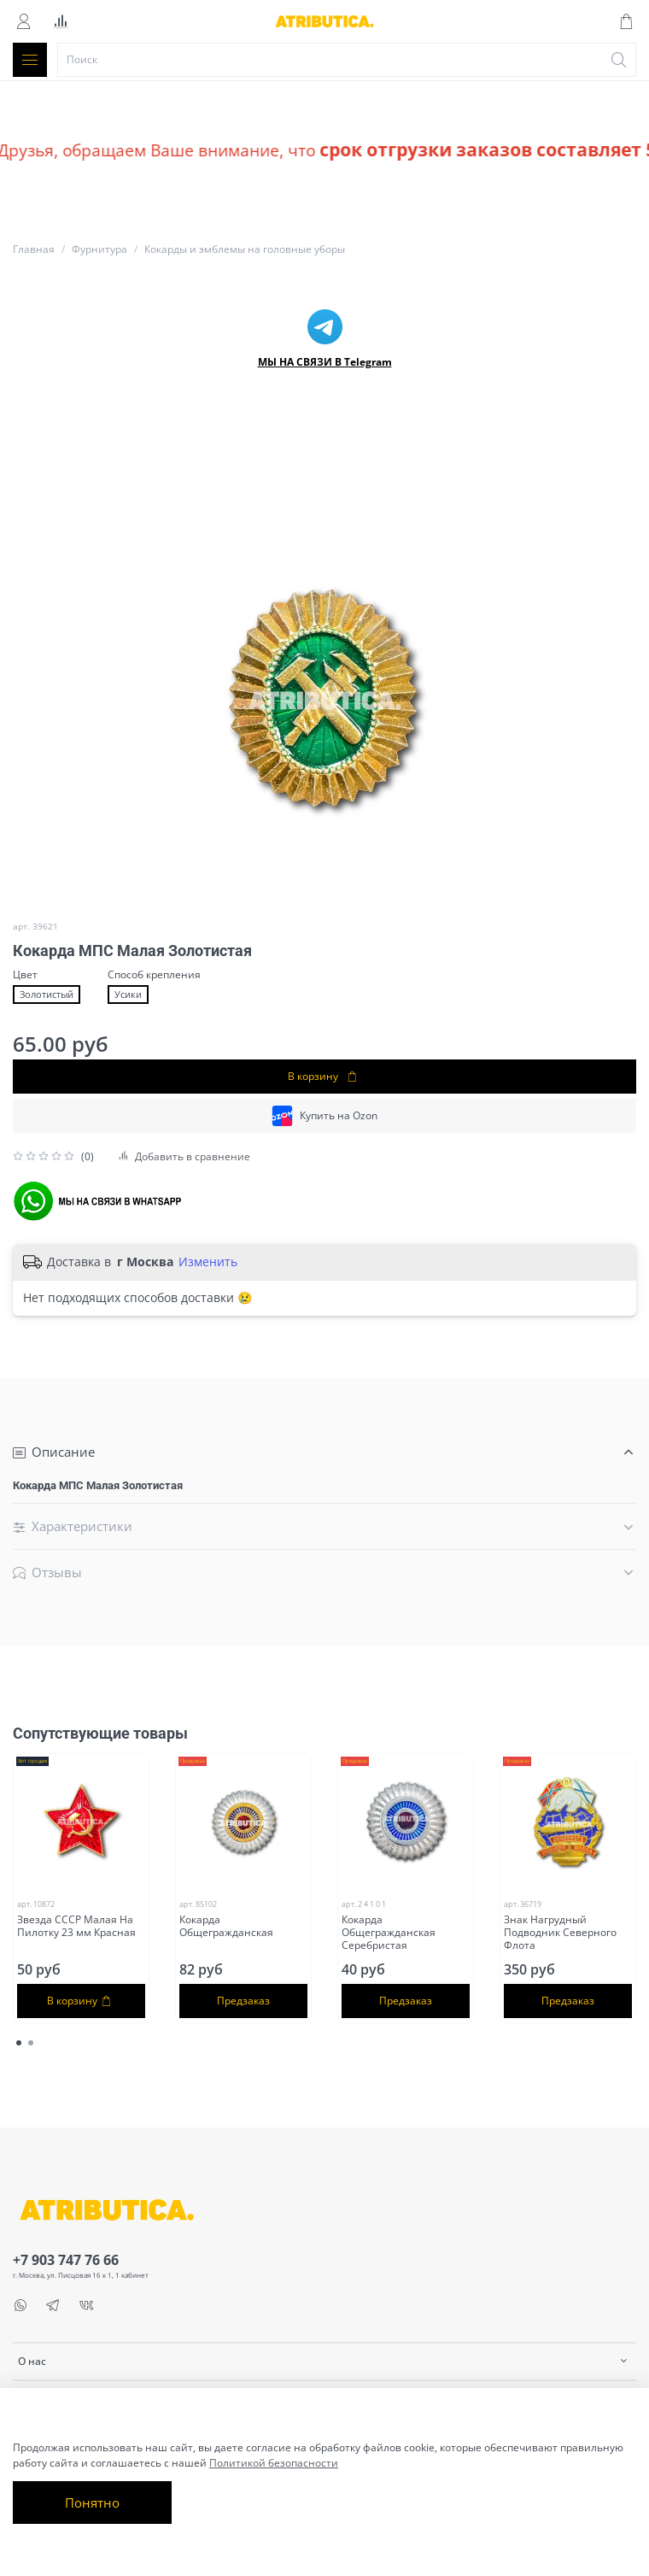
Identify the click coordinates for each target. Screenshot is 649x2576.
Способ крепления (154, 975)
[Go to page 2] (30, 2042)
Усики (128, 994)
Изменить (207, 1262)
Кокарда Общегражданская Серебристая (389, 1932)
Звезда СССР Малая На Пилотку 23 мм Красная (76, 1925)
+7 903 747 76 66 (66, 2259)
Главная (34, 249)
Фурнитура (99, 249)
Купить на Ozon (324, 1116)
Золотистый (46, 994)
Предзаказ (243, 2000)
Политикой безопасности (273, 2463)
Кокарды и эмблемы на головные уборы (244, 249)
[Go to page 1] (18, 2042)
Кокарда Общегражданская (226, 1925)
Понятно (92, 2502)
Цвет (25, 975)
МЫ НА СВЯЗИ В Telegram (325, 362)
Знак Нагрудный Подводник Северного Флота (560, 1932)
